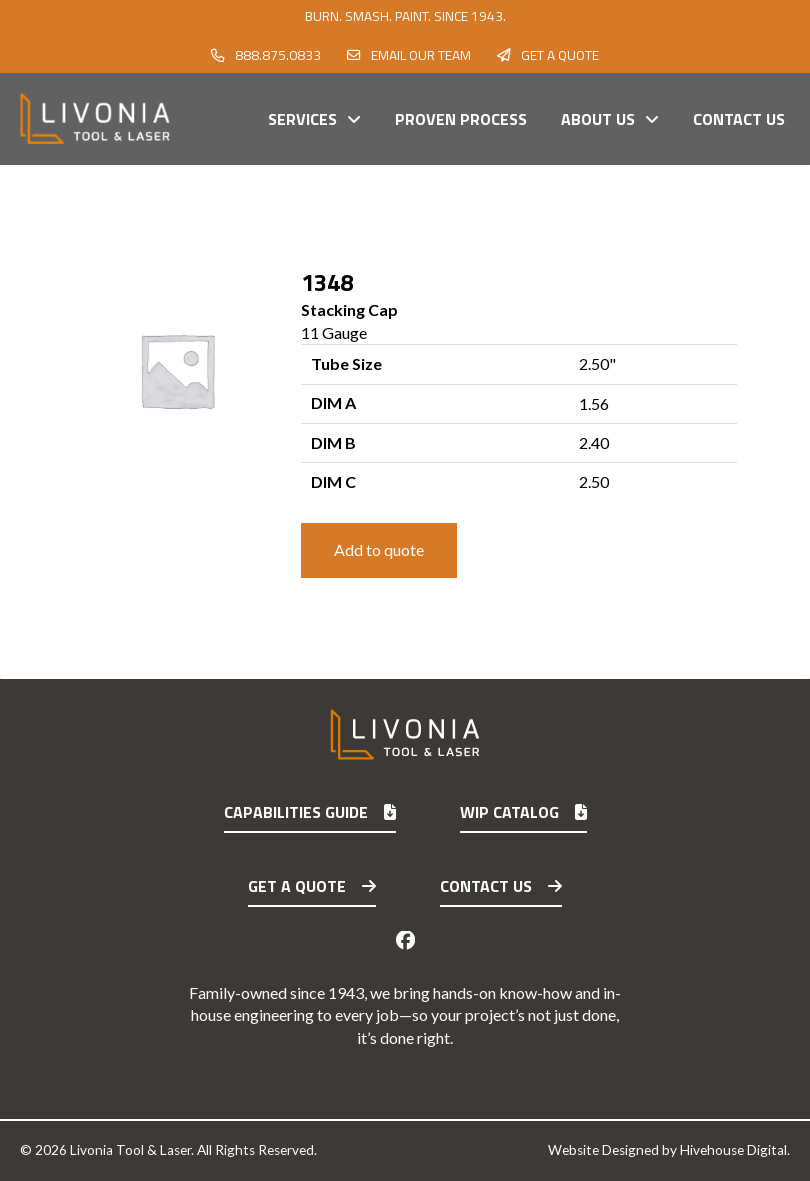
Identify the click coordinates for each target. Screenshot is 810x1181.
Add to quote (379, 549)
